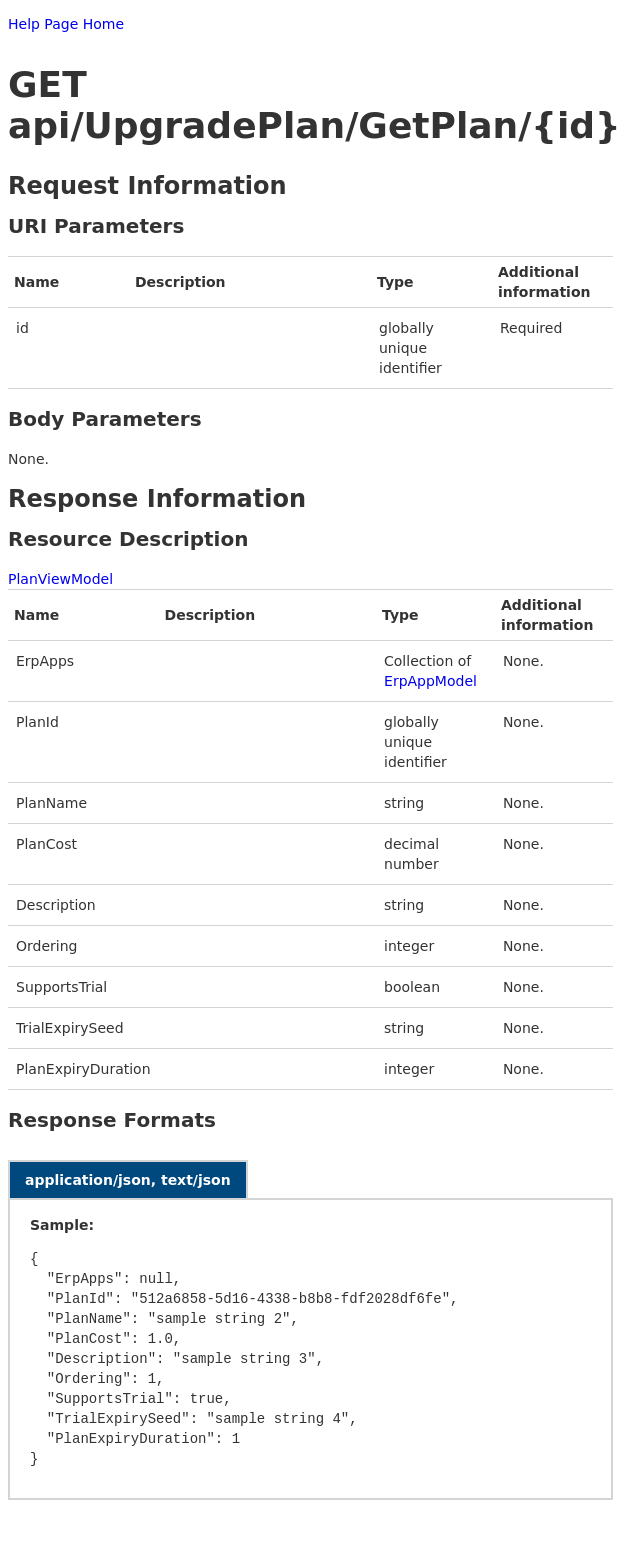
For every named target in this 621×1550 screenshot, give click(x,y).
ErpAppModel (430, 681)
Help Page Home (66, 24)
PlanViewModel (60, 579)
